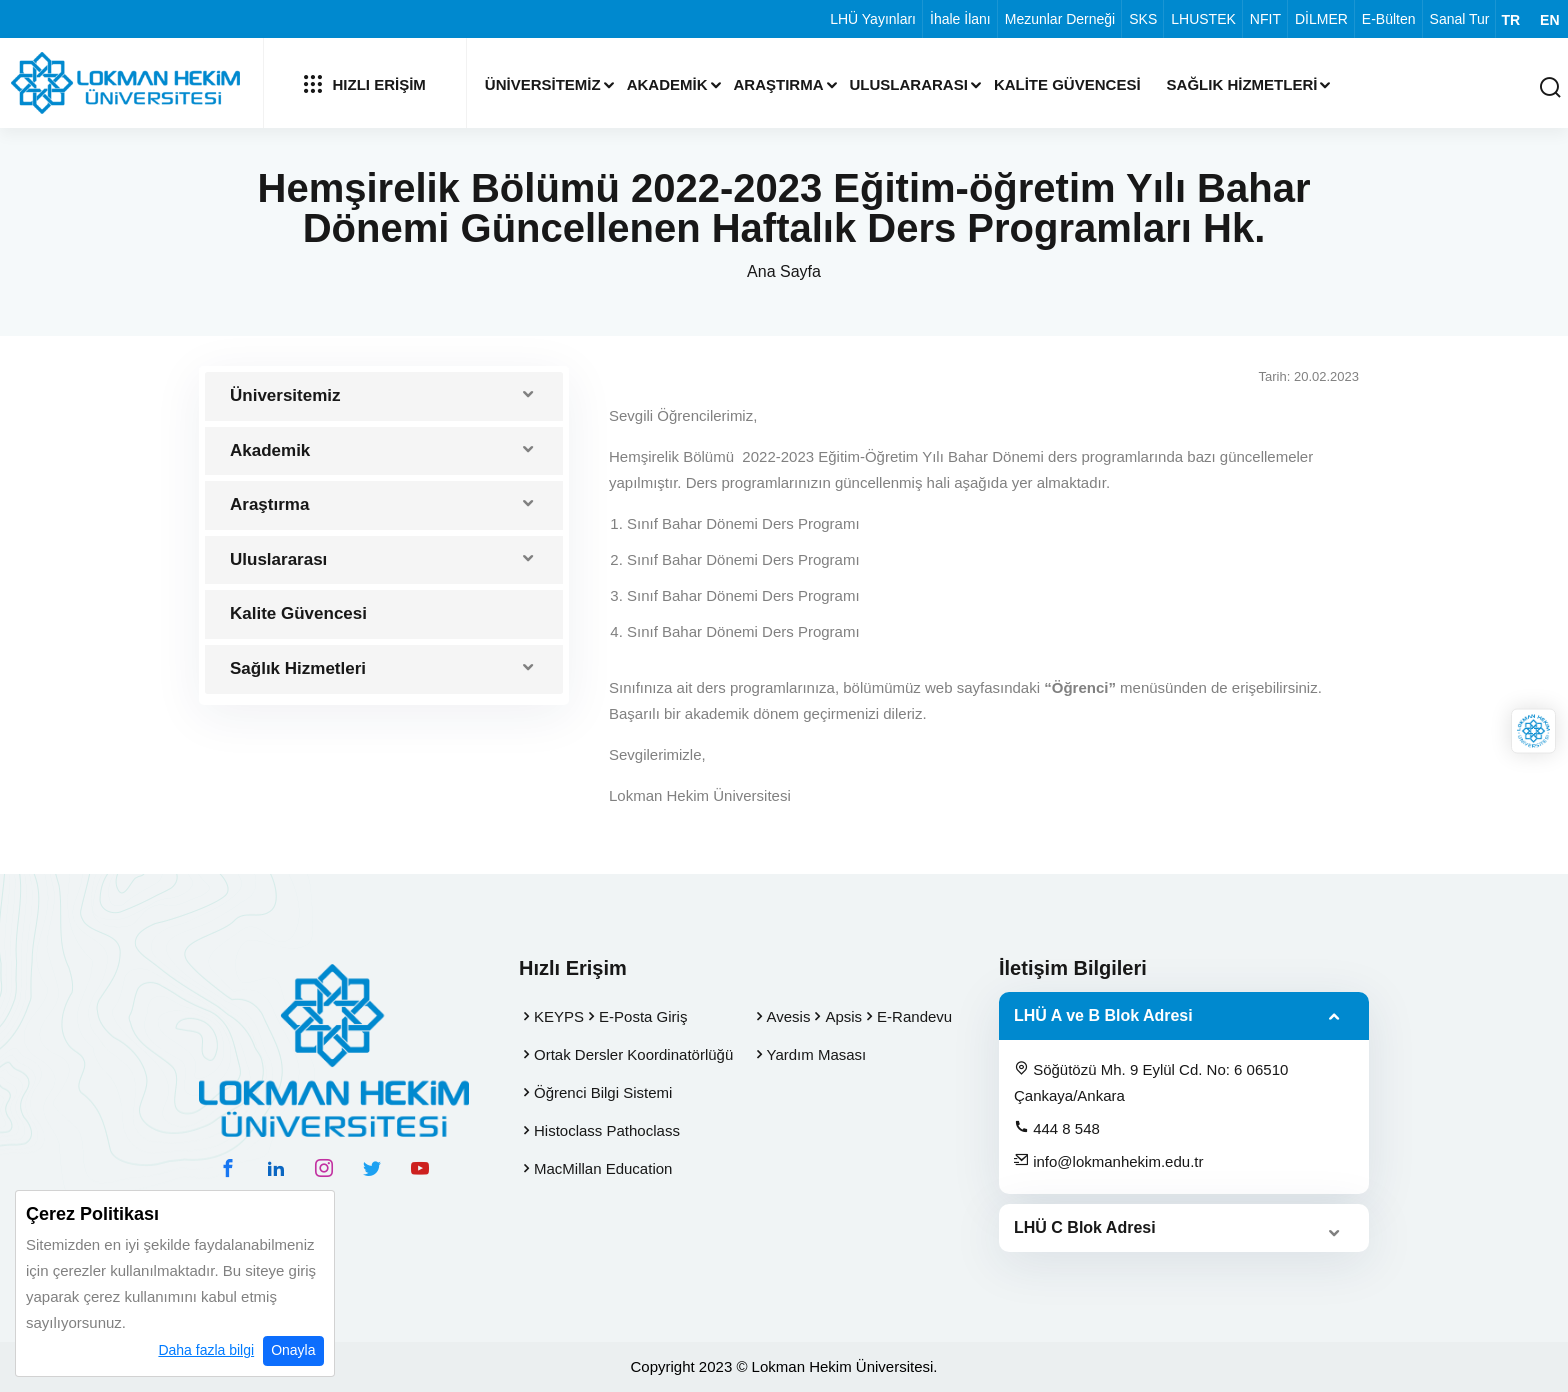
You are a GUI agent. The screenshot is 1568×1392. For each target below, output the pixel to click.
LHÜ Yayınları (873, 19)
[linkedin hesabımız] (276, 1168)
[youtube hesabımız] (420, 1168)
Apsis (843, 1016)
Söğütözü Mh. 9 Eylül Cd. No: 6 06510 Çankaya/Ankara (1151, 1082)
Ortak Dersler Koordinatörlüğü (633, 1054)
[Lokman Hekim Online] (1533, 731)
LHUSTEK (1203, 19)
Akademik (667, 84)
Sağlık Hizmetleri (1242, 84)
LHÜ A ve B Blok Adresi (1103, 1015)
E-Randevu (914, 1016)
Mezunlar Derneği (1060, 19)
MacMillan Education (603, 1168)
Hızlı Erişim (365, 84)
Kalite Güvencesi (1067, 84)
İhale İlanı (960, 19)
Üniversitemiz (543, 84)
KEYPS (559, 1016)
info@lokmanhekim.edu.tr (1108, 1161)
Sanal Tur (1460, 19)
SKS (1143, 19)
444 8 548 (1057, 1128)
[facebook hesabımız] (228, 1168)
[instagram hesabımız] (324, 1168)
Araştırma (779, 84)
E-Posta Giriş (643, 1016)
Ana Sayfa (784, 271)
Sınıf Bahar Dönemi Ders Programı (743, 523)
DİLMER (1321, 19)
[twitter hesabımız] (372, 1168)
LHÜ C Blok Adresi (1085, 1227)
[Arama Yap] (1550, 88)
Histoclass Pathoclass (607, 1130)
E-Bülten (1389, 19)
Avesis (789, 1016)
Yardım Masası (817, 1054)
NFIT (1265, 19)
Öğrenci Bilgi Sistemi (603, 1092)
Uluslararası (909, 84)
